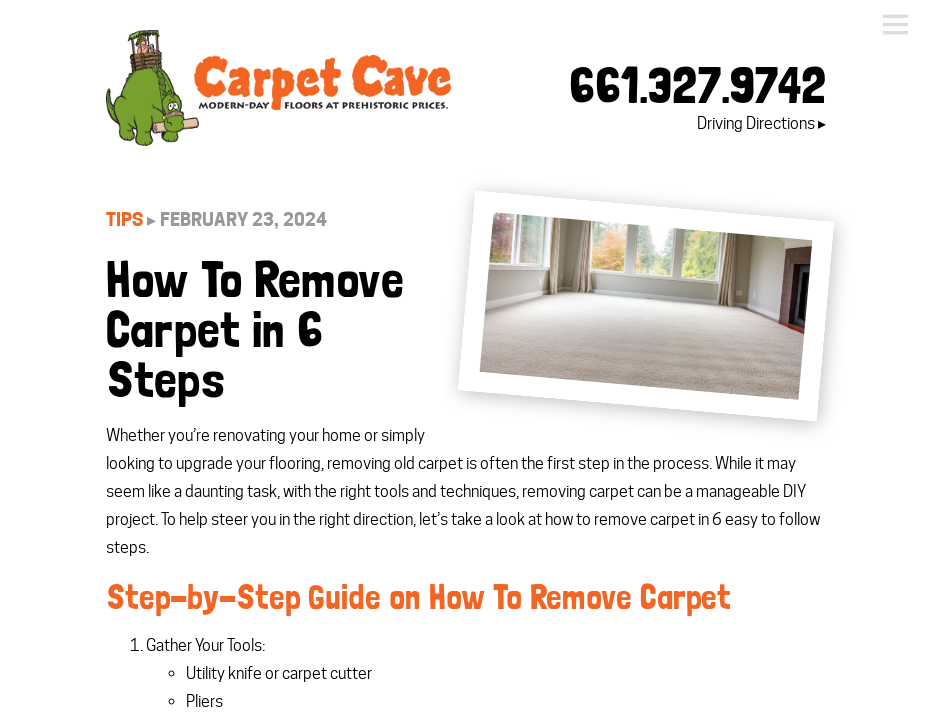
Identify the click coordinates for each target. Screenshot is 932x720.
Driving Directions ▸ (761, 123)
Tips (124, 219)
